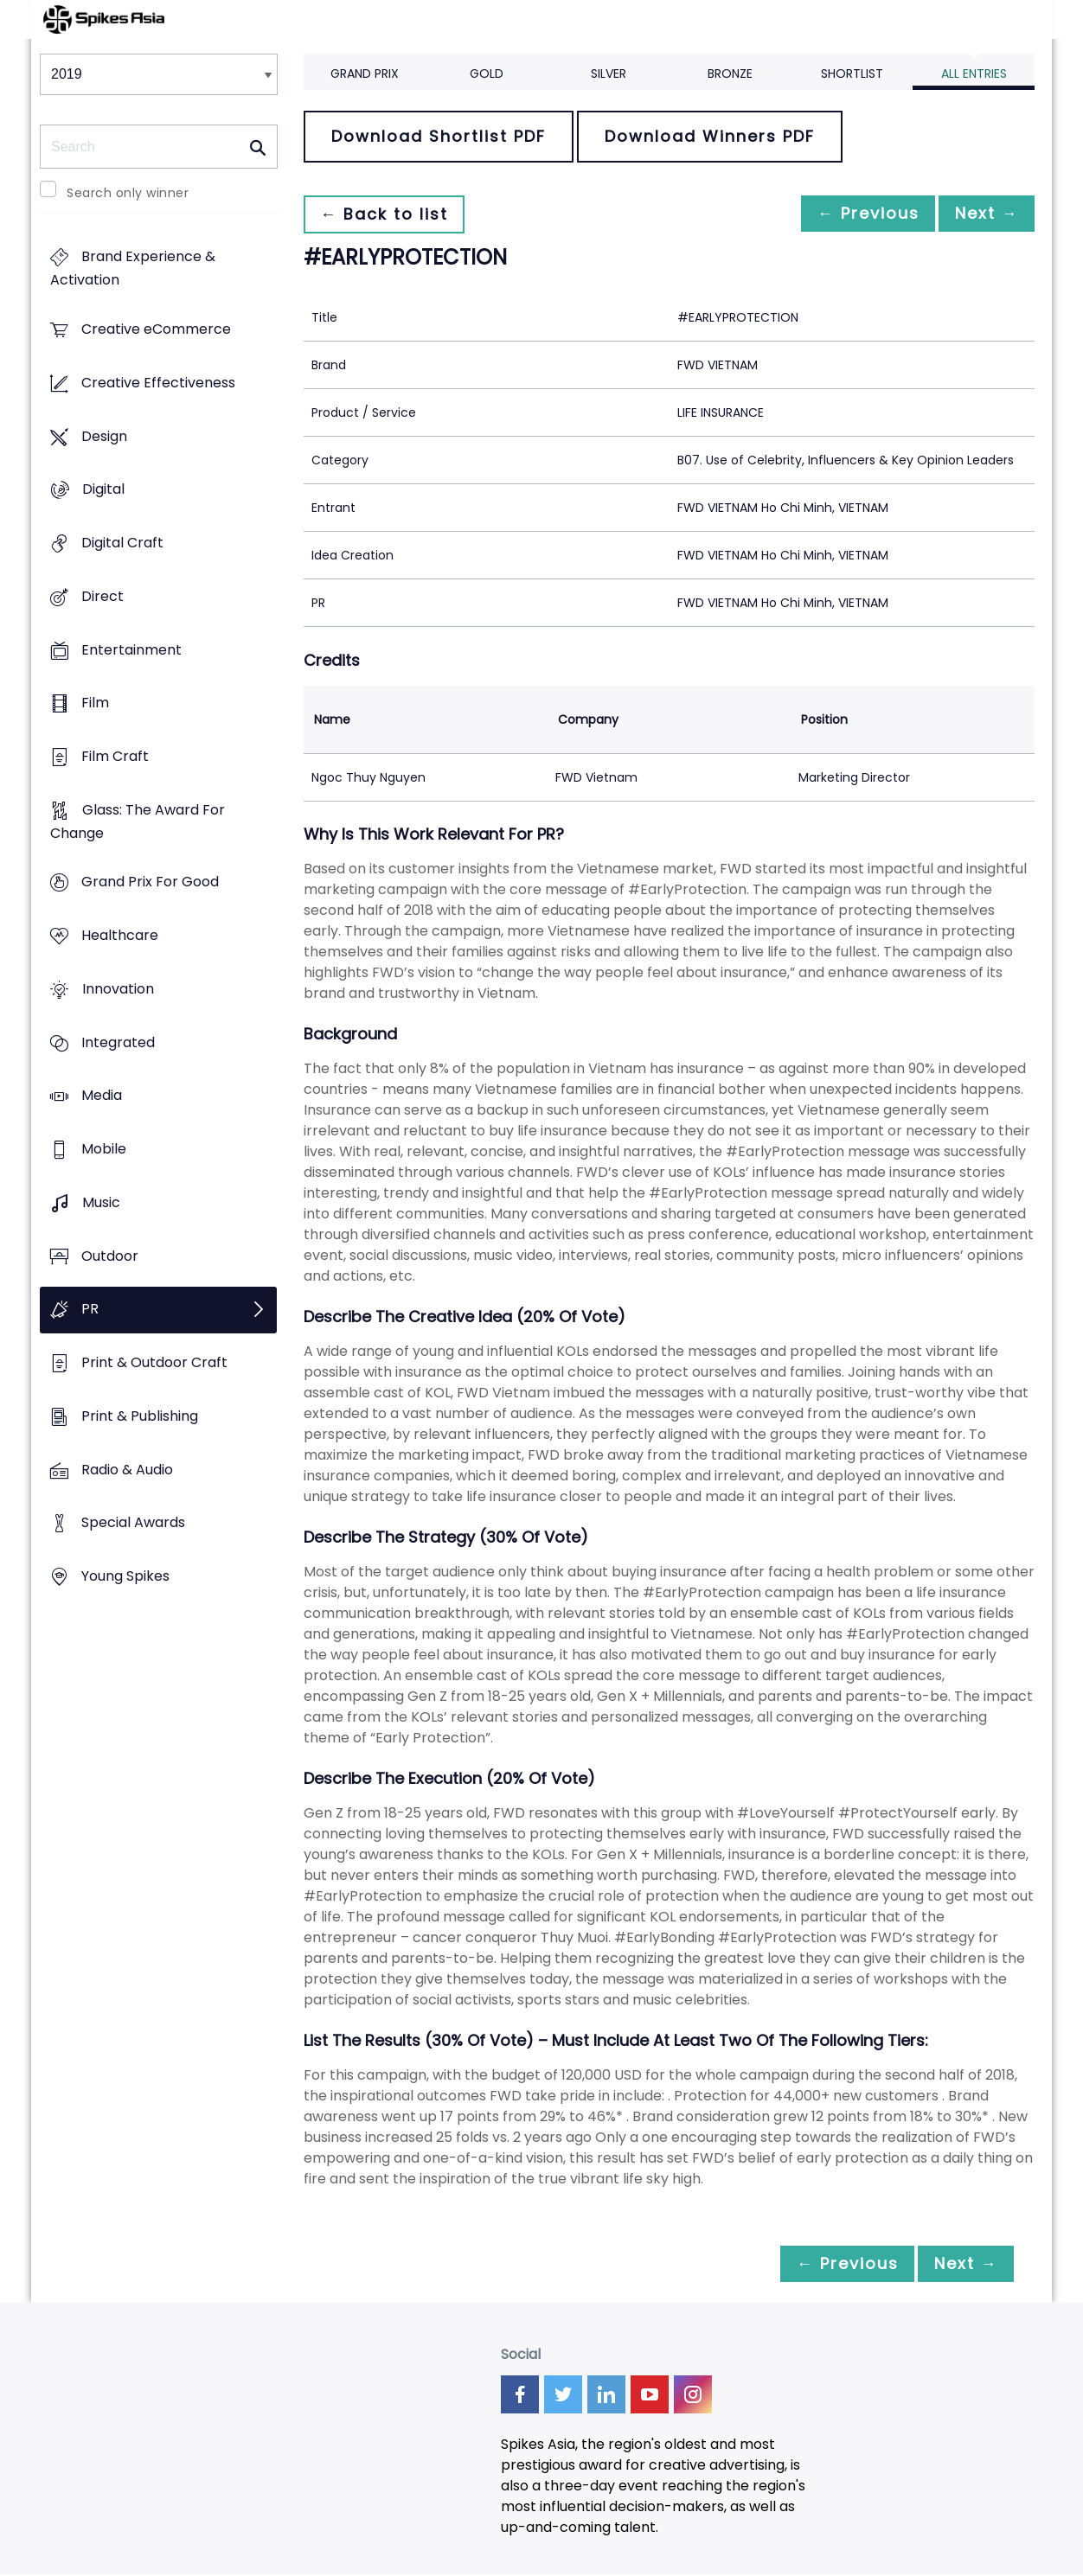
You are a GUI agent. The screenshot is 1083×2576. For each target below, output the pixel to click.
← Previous (854, 214)
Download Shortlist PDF (438, 136)
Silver (608, 73)
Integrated (118, 1042)
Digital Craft (122, 543)
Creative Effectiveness (158, 383)
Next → (982, 214)
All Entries (974, 73)
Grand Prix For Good (150, 882)
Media (101, 1096)
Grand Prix (364, 73)
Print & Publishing (139, 1416)
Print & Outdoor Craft (154, 1362)
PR (90, 1310)
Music (101, 1202)
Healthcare (119, 936)
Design (104, 436)
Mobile (103, 1150)
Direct (102, 596)
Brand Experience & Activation (132, 269)
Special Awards (133, 1523)
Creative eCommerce (156, 330)
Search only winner (128, 192)
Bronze (730, 73)
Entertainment (131, 650)
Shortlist (852, 73)
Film (95, 703)
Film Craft (115, 756)
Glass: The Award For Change (137, 821)
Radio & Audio (127, 1470)
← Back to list (388, 214)
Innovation (118, 989)
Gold (486, 73)
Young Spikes (125, 1576)
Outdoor (109, 1256)
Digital (103, 490)
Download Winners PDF (710, 136)
